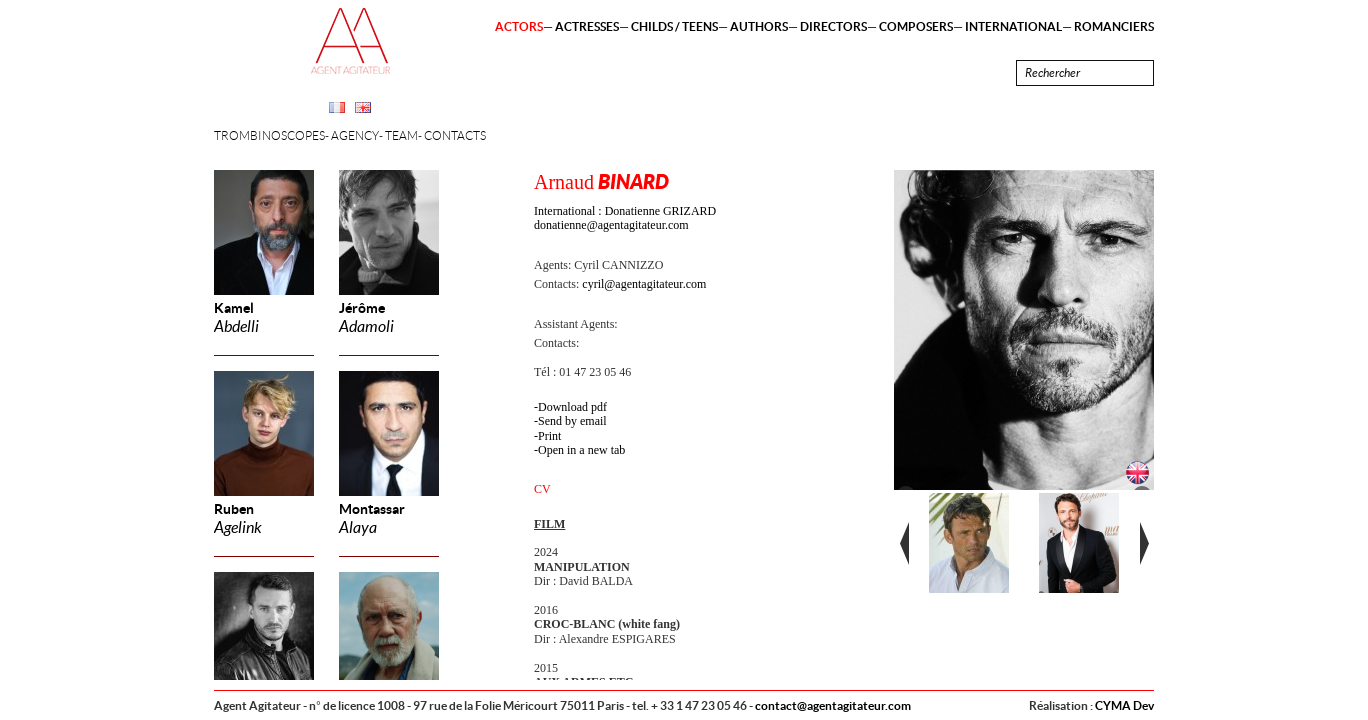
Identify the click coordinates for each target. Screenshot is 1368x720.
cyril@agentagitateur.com (644, 284)
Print (549, 436)
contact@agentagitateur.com (833, 705)
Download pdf (572, 407)
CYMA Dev (1124, 705)
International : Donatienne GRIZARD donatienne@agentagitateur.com (625, 218)
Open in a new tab (581, 450)
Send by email (572, 421)
